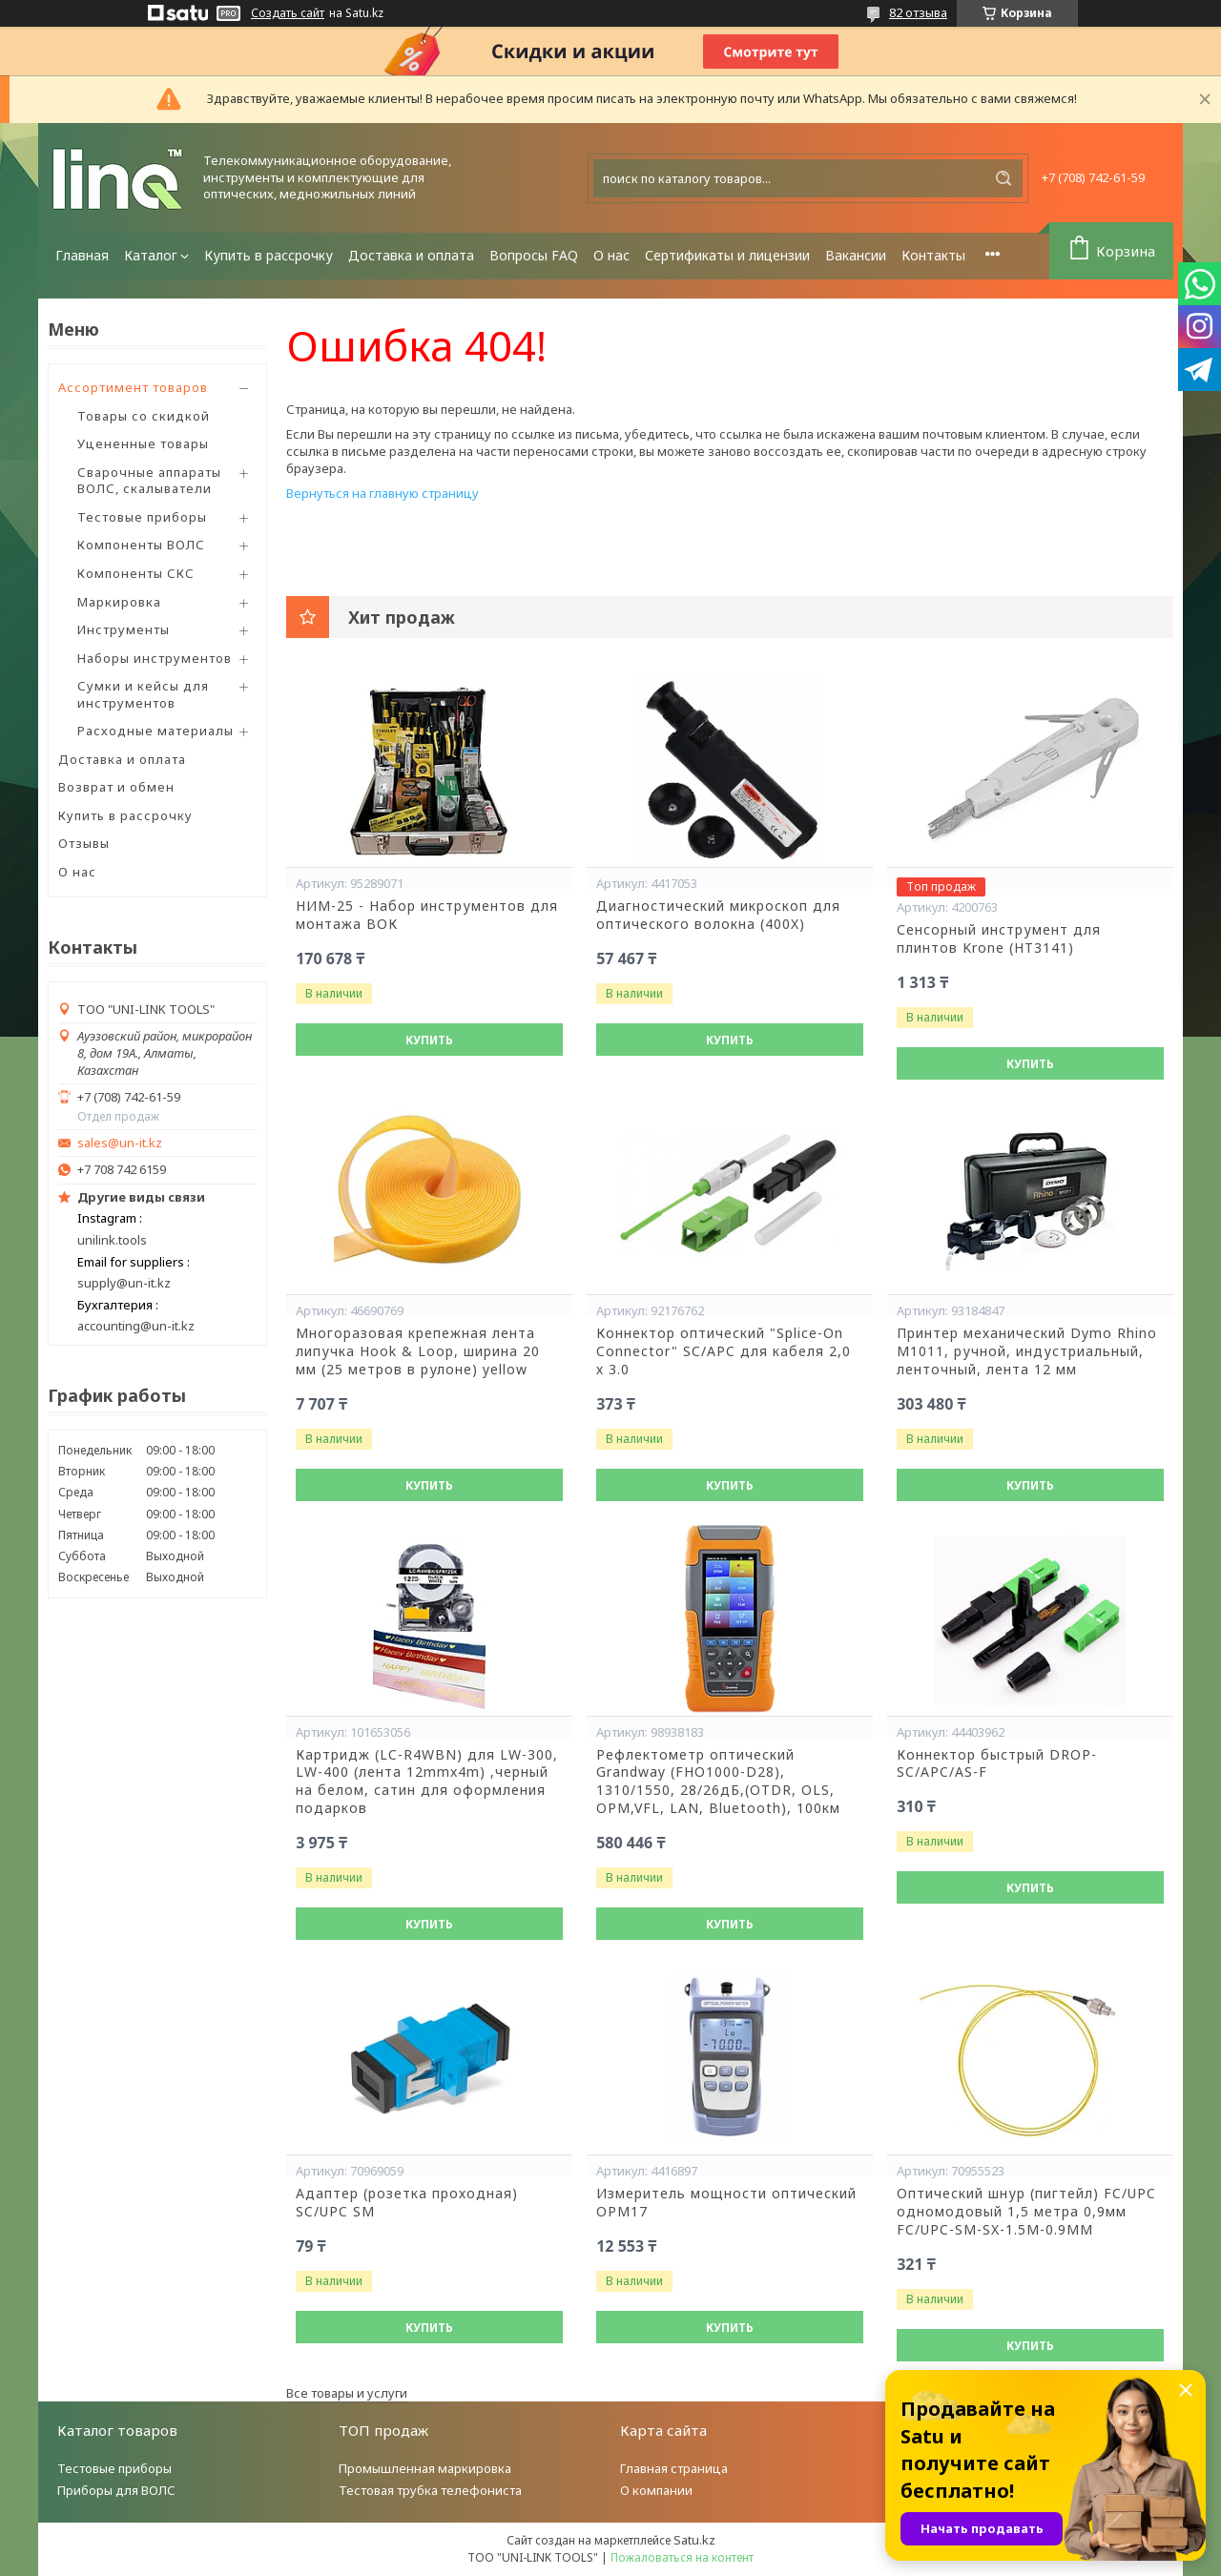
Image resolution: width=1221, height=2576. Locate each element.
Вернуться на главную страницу (382, 493)
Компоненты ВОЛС (141, 544)
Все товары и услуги (346, 2392)
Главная (82, 255)
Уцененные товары (143, 443)
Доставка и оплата (411, 255)
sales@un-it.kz (119, 1143)
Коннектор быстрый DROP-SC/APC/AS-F (997, 1764)
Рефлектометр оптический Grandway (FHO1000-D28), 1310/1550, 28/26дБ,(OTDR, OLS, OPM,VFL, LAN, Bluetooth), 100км (718, 1782)
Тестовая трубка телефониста (430, 2490)
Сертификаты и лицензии (727, 255)
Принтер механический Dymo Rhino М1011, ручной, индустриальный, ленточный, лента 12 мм (1027, 1351)
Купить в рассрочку (268, 255)
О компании (656, 2490)
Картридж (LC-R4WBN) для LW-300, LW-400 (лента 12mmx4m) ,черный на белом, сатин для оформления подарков (427, 1782)
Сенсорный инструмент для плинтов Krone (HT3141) (999, 939)
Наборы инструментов (154, 658)
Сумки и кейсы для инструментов (143, 694)
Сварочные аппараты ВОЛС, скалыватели (149, 481)
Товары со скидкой (143, 415)
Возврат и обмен (116, 786)
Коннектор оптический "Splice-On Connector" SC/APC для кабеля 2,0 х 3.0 (723, 1351)
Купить (429, 1040)
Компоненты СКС (136, 573)
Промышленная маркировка (425, 2468)
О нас (611, 255)
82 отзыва (918, 12)
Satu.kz (694, 2539)
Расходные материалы (155, 730)
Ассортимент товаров (133, 387)
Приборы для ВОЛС (116, 2490)
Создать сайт (287, 13)
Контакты (933, 255)
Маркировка (119, 601)
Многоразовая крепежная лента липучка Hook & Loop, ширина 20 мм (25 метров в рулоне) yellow (418, 1351)
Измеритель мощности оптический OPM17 (726, 2202)
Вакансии (855, 255)
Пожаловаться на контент (682, 2557)
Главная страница (674, 2468)
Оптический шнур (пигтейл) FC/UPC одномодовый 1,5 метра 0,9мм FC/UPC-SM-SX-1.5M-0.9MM (1026, 2211)
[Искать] (1003, 178)
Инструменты (123, 629)
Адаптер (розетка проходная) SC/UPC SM (407, 2202)
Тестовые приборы (142, 517)
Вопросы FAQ (533, 255)
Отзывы (84, 843)
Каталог (150, 255)
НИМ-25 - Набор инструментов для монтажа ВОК (427, 915)
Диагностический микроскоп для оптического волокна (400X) (718, 915)
